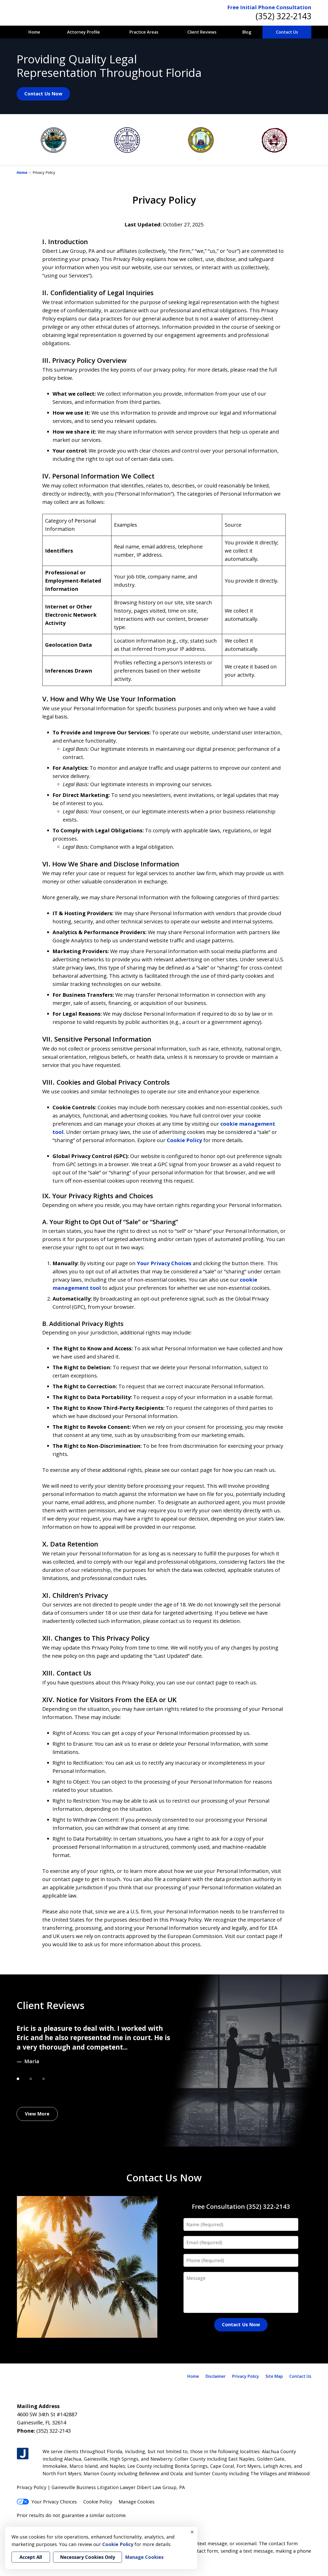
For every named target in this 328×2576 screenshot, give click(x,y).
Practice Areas (143, 32)
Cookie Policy (184, 1140)
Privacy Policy (245, 2376)
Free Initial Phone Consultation (269, 7)
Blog (246, 32)
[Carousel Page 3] (48, 2078)
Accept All (30, 2557)
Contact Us (287, 32)
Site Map (274, 2376)
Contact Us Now (43, 94)
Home (34, 32)
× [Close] (192, 2532)
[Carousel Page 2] (35, 2078)
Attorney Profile (83, 32)
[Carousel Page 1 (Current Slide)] (23, 2078)
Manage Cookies (137, 2502)
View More (37, 2114)
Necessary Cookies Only (87, 2557)
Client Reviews (202, 32)
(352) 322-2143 (283, 16)
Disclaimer (216, 2376)
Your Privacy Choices (164, 1263)
